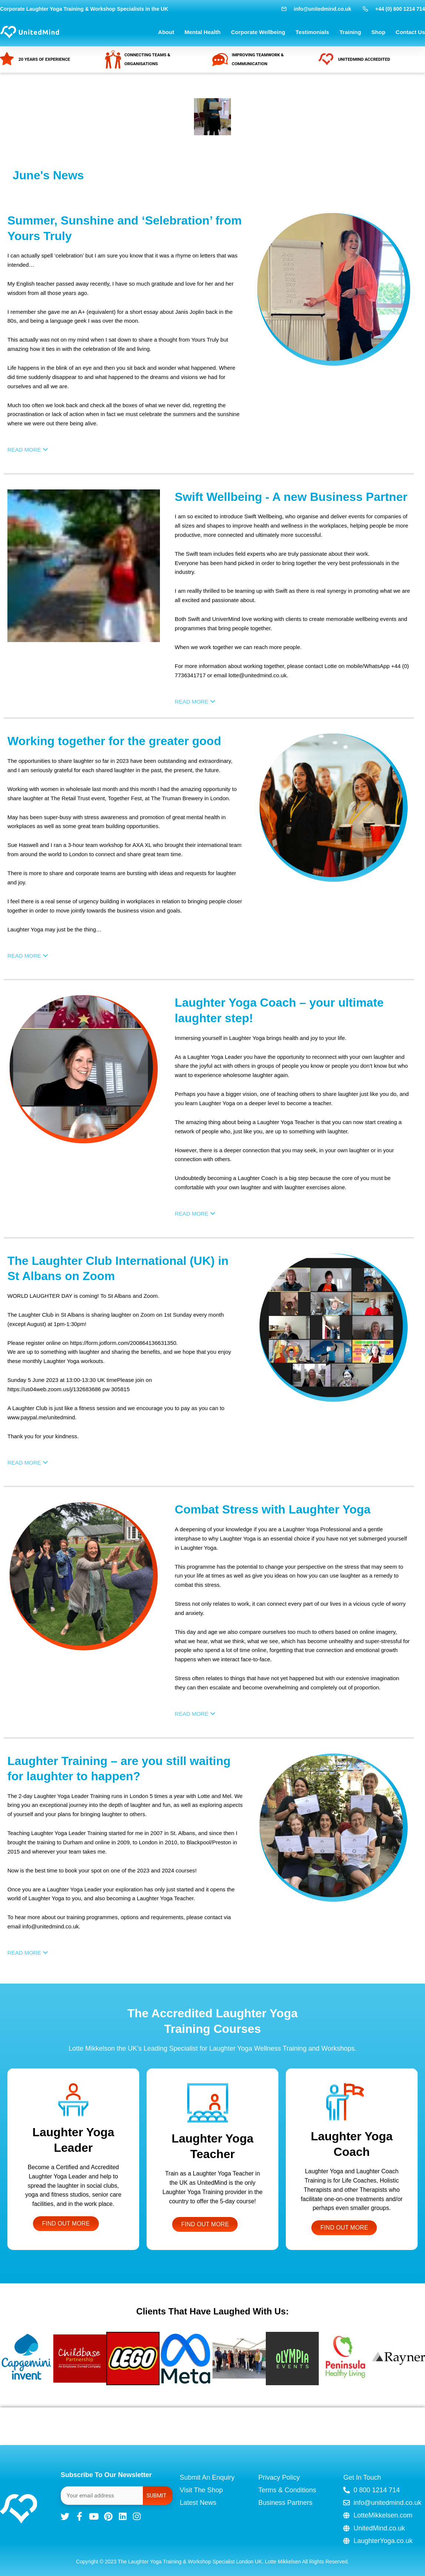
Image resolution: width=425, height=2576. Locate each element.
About (166, 32)
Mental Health (202, 32)
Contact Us (410, 32)
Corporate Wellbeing (258, 32)
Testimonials (312, 32)
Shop (378, 32)
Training (350, 32)
